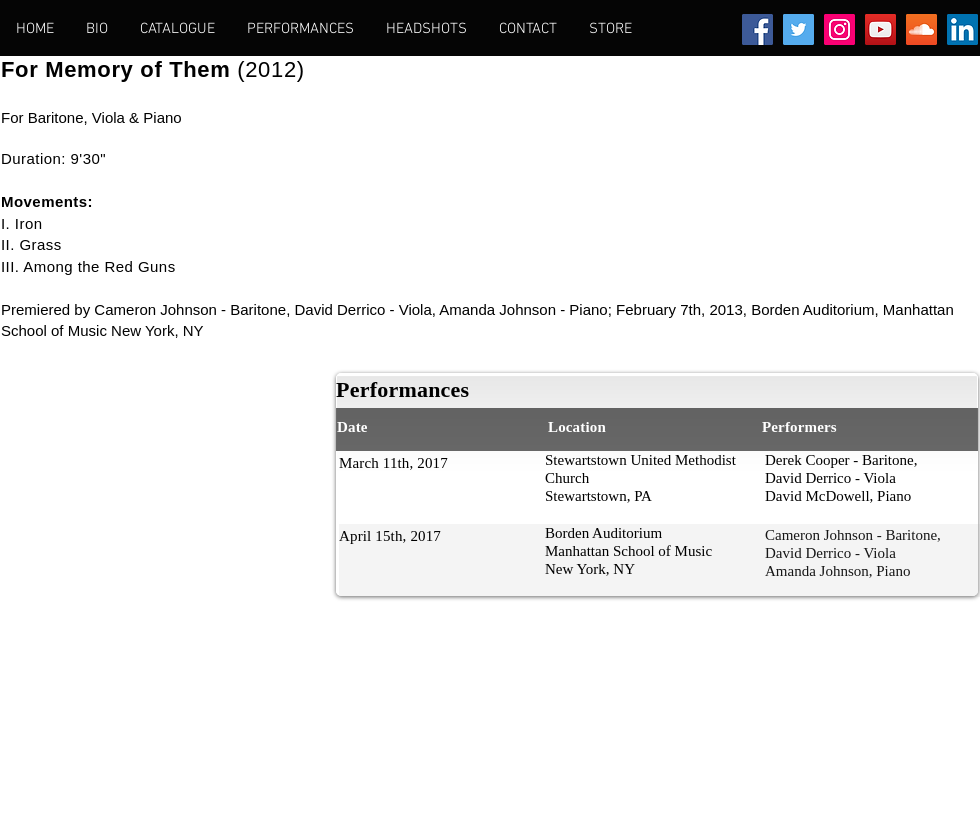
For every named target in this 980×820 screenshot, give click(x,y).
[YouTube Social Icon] (880, 29)
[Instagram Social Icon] (839, 29)
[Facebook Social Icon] (757, 29)
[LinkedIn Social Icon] (962, 29)
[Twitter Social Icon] (798, 29)
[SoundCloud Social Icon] (921, 29)
